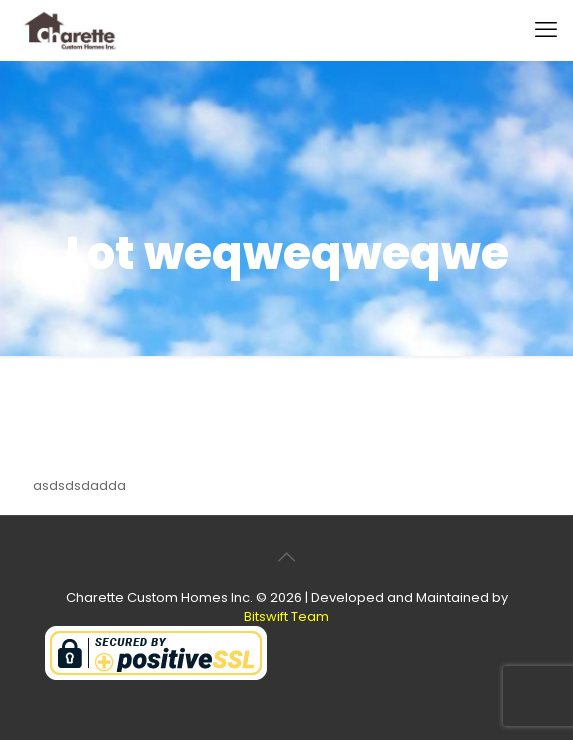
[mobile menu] (546, 30)
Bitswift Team (286, 616)
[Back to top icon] (287, 557)
